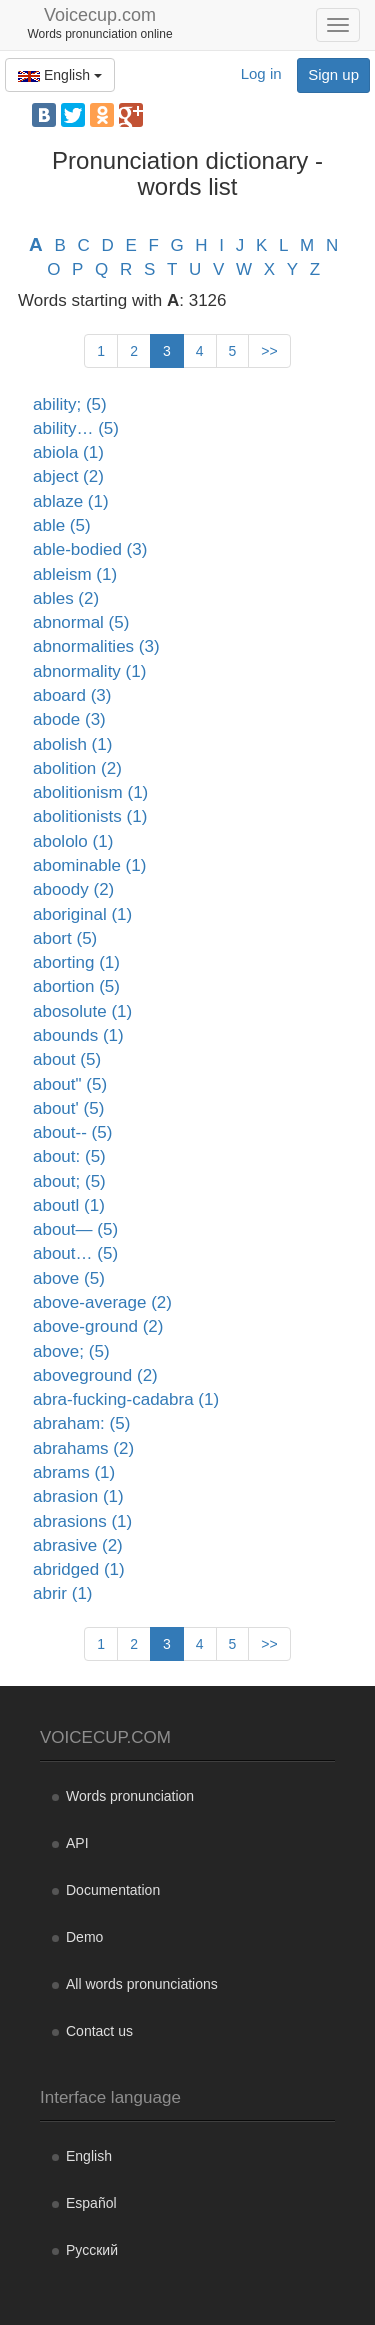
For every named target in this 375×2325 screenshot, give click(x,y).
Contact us (99, 2031)
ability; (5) (70, 404)
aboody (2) (73, 889)
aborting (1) (76, 962)
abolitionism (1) (90, 792)
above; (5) (71, 1351)
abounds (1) (78, 1035)
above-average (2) (102, 1302)
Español (91, 2203)
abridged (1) (79, 1569)
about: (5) (69, 1156)
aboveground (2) (95, 1375)
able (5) (62, 525)
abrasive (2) (78, 1545)
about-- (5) (72, 1132)
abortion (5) (76, 986)
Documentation (113, 1890)
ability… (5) (76, 428)
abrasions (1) (82, 1521)
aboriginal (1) (82, 914)
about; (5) (69, 1181)
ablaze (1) (71, 501)
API (77, 1843)
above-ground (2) (98, 1326)
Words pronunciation (130, 1796)
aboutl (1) (69, 1205)
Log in (261, 73)
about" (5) (70, 1084)
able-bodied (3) (90, 549)
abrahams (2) (83, 1448)
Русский (92, 2250)
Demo (84, 1937)
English (60, 75)
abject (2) (68, 476)
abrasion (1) (78, 1496)
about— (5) (75, 1229)
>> (269, 351)
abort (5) (65, 938)
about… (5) (75, 1253)
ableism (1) (75, 574)
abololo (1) (73, 841)
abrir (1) (63, 1593)
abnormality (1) (89, 671)
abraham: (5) (81, 1423)
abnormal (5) (81, 622)
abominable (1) (89, 865)
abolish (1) (72, 744)
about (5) (67, 1059)
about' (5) (68, 1108)
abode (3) (69, 719)
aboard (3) (72, 695)
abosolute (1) (82, 1011)
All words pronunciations (142, 1984)
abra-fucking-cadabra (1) (126, 1399)
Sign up (333, 74)
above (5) (69, 1278)
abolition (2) (77, 768)
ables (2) (66, 598)
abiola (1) (68, 452)
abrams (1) (74, 1472)
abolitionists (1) (90, 816)
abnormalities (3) (96, 646)
